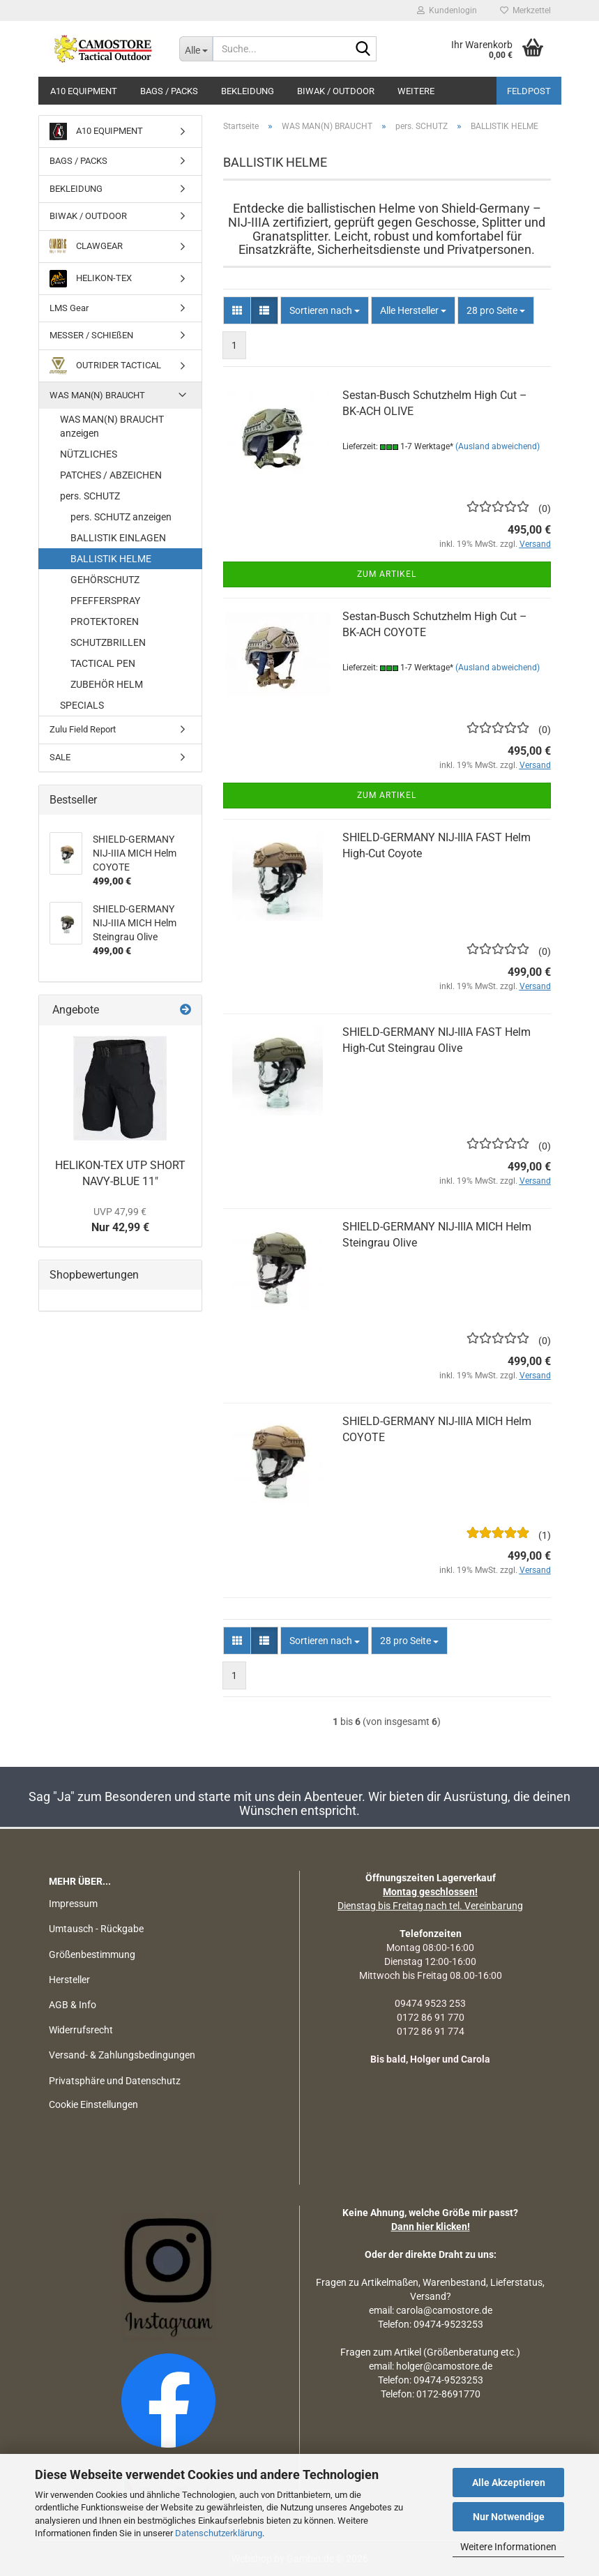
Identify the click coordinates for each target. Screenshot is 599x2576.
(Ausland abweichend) (497, 446)
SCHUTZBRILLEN (108, 642)
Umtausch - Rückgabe (96, 1928)
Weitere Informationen (508, 2546)
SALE (60, 757)
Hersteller (69, 1979)
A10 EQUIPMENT (83, 91)
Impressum (73, 1903)
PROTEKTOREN (104, 621)
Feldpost (529, 91)
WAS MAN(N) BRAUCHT (97, 395)
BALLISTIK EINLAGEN (118, 537)
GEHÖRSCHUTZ (104, 579)
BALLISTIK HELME (110, 558)
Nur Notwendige (509, 2516)
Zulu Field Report (83, 729)
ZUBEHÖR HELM (106, 684)
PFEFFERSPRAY (105, 600)
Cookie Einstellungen (93, 2104)
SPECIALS (82, 705)
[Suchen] (363, 49)
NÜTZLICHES (88, 454)
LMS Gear (69, 308)
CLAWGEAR (86, 246)
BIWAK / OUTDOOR (335, 91)
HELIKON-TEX (91, 278)
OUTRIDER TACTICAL (105, 366)
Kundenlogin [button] (447, 10)
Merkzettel (525, 10)
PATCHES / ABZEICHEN (111, 475)
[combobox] (324, 310)
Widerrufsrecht (81, 2029)
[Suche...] (196, 48)
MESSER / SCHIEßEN (91, 335)
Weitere (415, 91)
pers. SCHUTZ (90, 496)
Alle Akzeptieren (508, 2482)
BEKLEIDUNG (247, 91)
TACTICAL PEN (102, 663)
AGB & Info (72, 2004)
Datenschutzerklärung (218, 2533)
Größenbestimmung (92, 1954)
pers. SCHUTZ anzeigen (121, 516)
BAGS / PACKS (169, 91)
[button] (237, 310)
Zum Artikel (386, 574)
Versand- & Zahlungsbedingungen (122, 2055)
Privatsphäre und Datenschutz (115, 2080)
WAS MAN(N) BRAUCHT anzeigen (112, 426)
